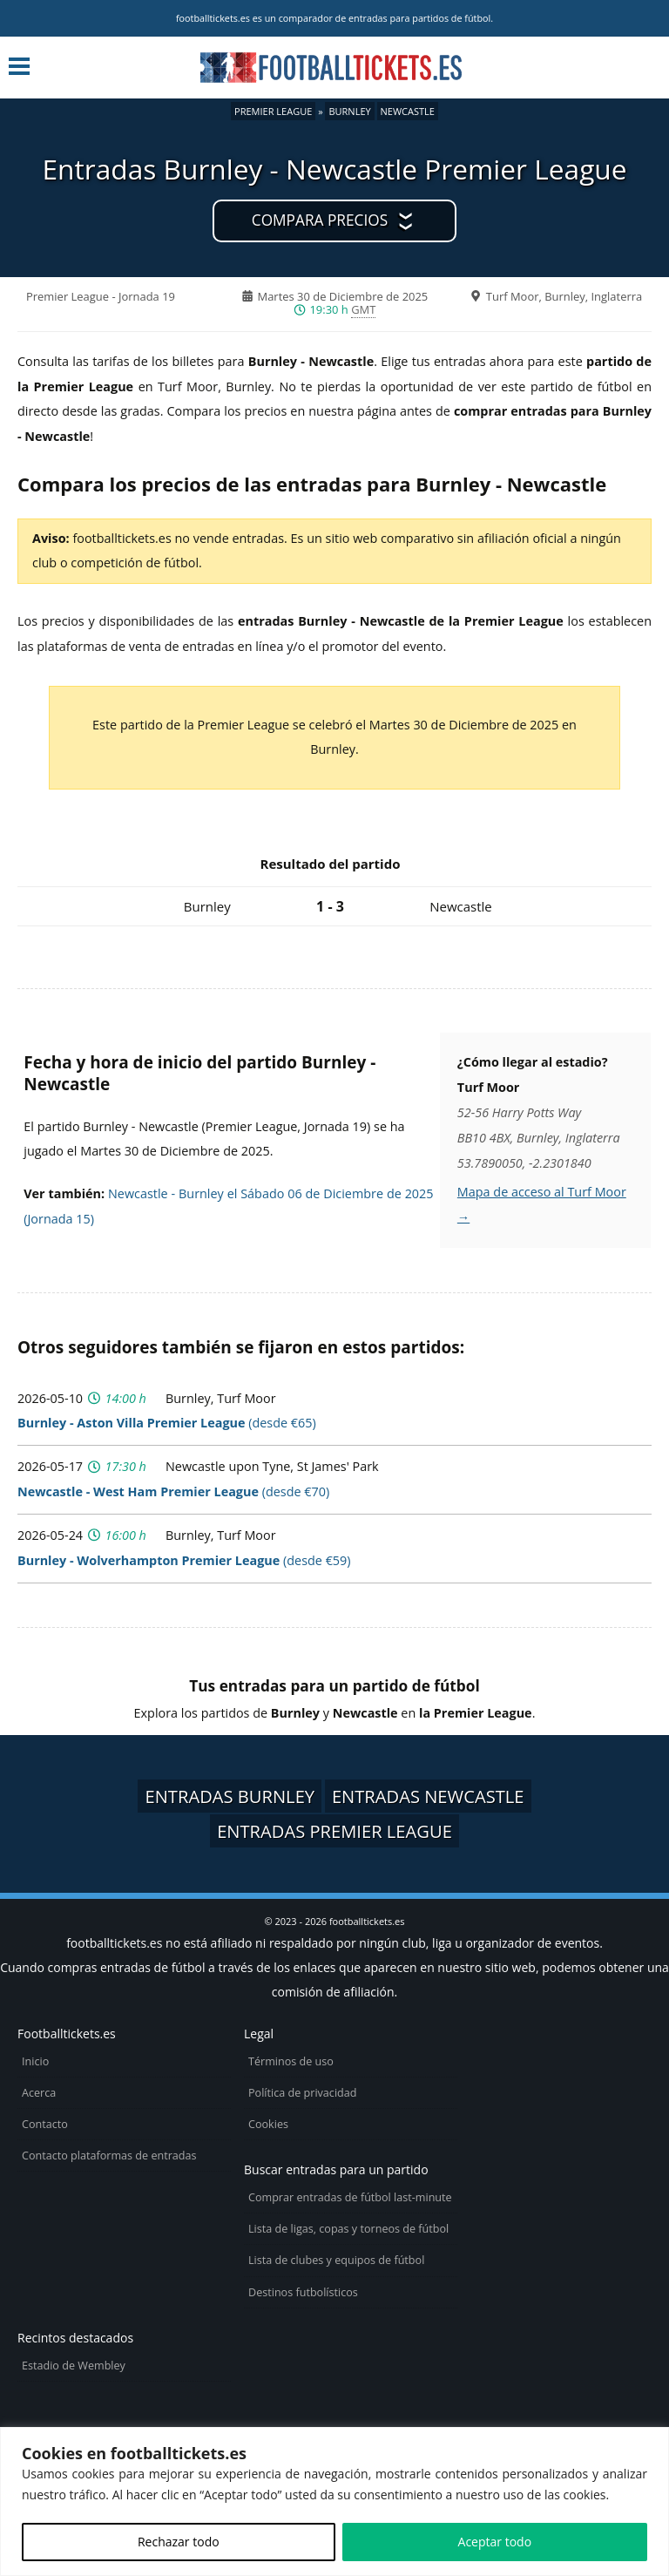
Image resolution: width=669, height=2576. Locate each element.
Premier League (273, 111)
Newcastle (408, 111)
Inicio (35, 2061)
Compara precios (320, 220)
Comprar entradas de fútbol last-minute (350, 2197)
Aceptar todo (495, 2541)
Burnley (349, 111)
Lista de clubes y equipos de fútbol (336, 2260)
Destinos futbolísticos (303, 2292)
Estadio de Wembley (73, 2365)
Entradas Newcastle (428, 1796)
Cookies (268, 2124)
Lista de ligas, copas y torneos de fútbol (348, 2228)
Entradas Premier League (334, 1831)
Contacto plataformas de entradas (109, 2155)
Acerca (39, 2092)
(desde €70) (173, 1491)
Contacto (45, 2124)
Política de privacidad (302, 2092)
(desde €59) (184, 1560)
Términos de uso (291, 2061)
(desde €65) (166, 1422)
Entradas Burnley (229, 1796)
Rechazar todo (179, 2541)
